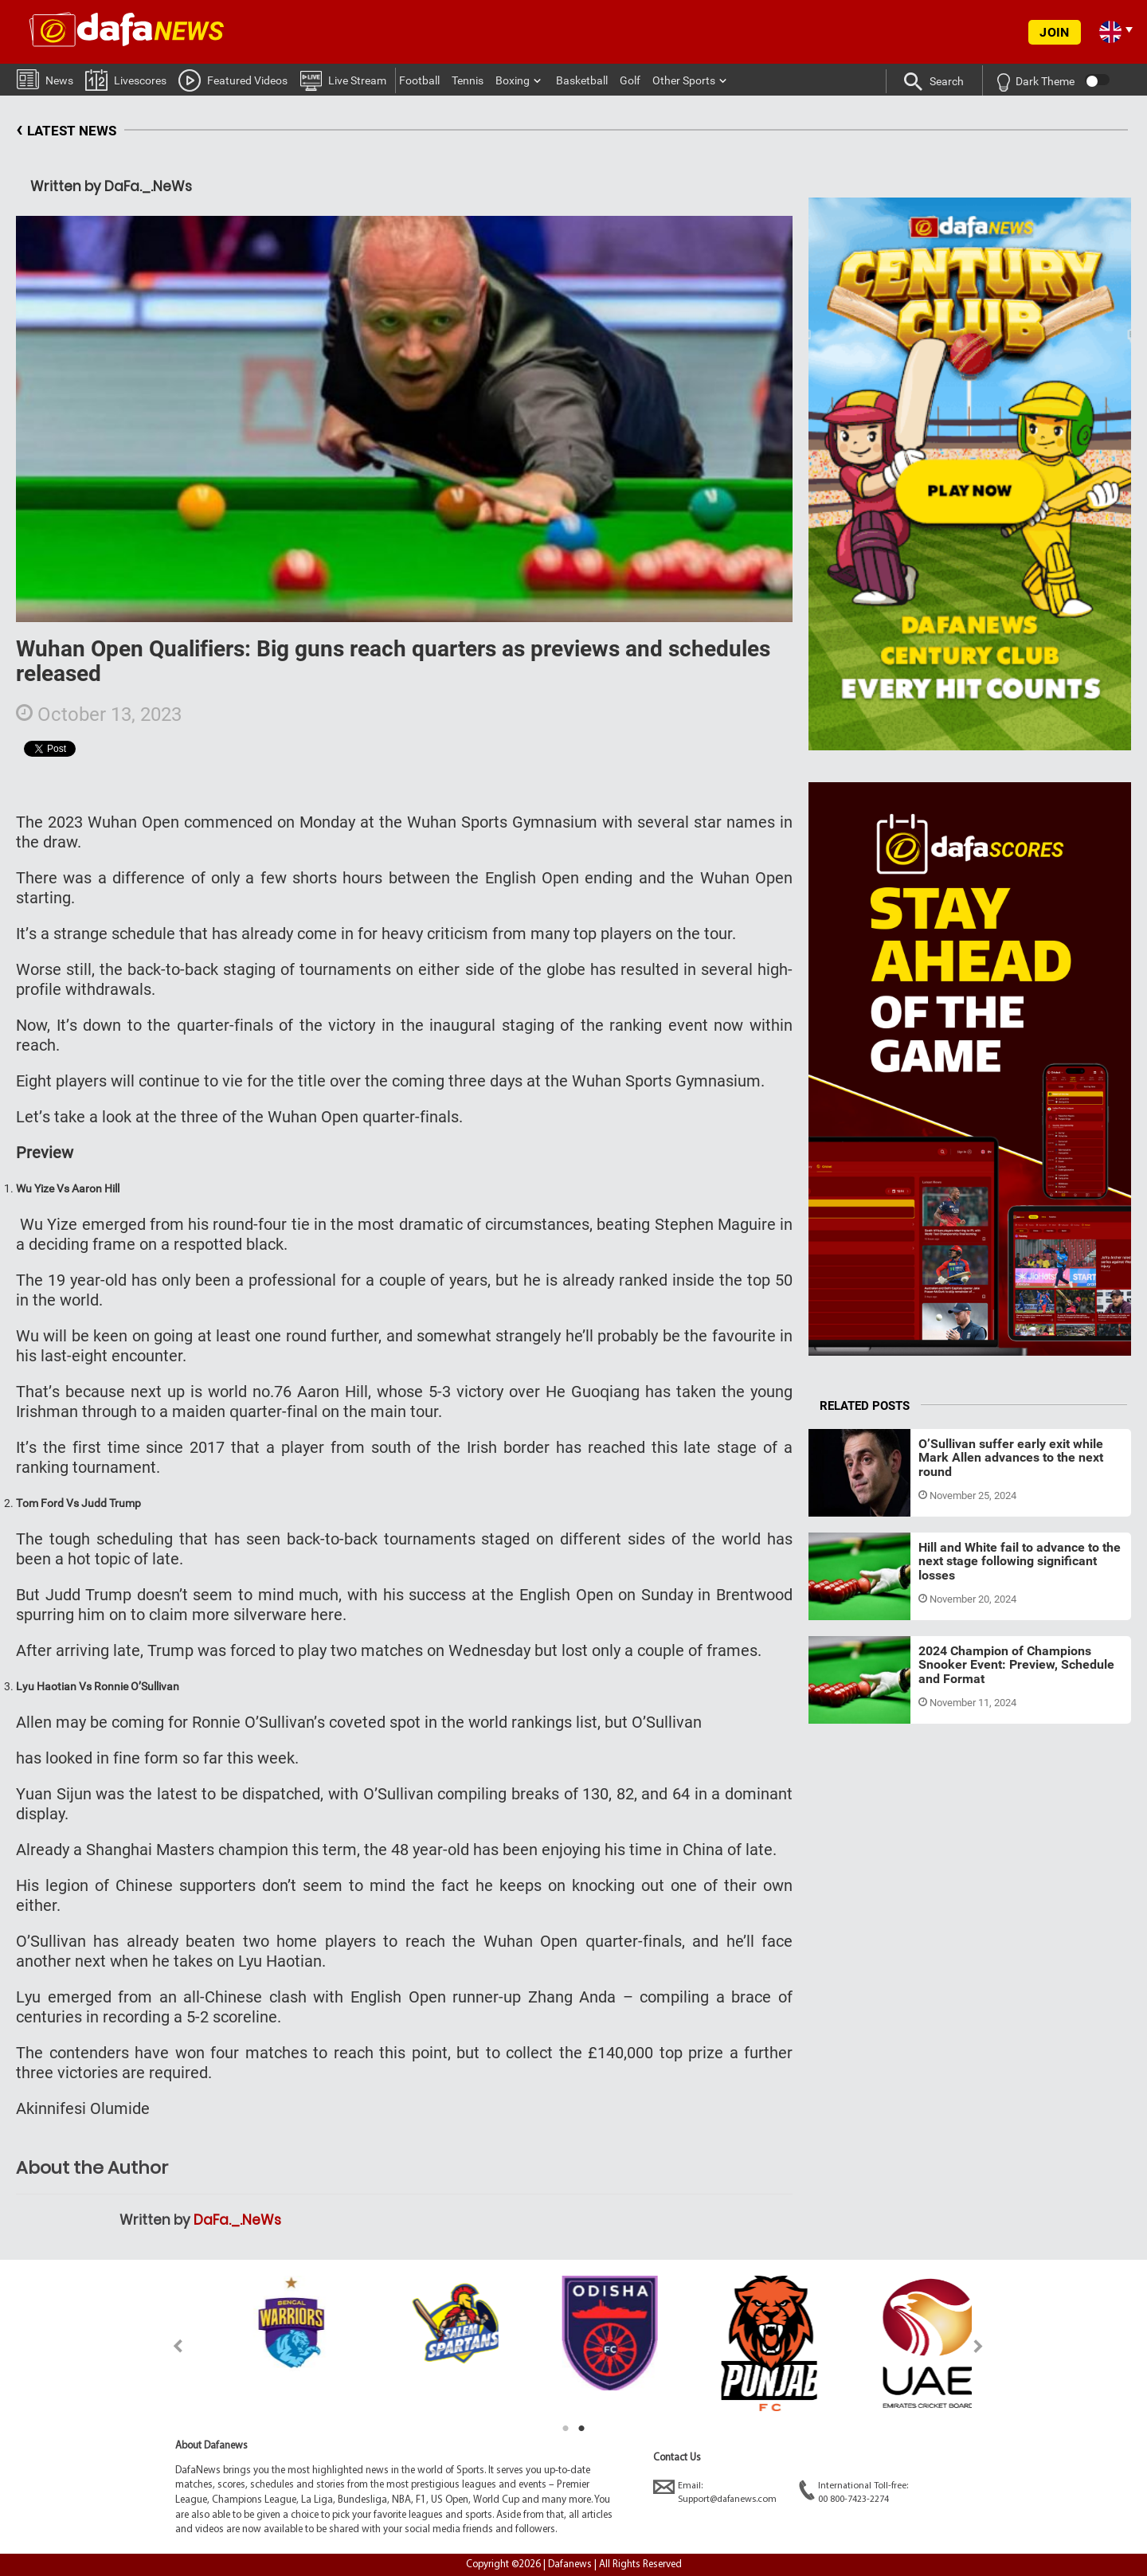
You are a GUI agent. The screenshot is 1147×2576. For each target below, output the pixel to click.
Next (978, 2346)
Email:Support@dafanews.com (715, 2492)
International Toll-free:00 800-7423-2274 (853, 2492)
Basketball (582, 80)
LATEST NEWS (66, 131)
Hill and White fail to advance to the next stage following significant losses (1019, 1561)
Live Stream (342, 80)
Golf (630, 80)
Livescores (125, 79)
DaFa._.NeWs (237, 2220)
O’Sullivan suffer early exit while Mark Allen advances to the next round (1010, 1457)
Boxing (512, 80)
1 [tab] (566, 2429)
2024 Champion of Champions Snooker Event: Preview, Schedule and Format (1016, 1664)
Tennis (467, 80)
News (45, 78)
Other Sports (683, 80)
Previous (168, 2346)
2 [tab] (581, 2429)
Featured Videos (233, 80)
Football (419, 80)
